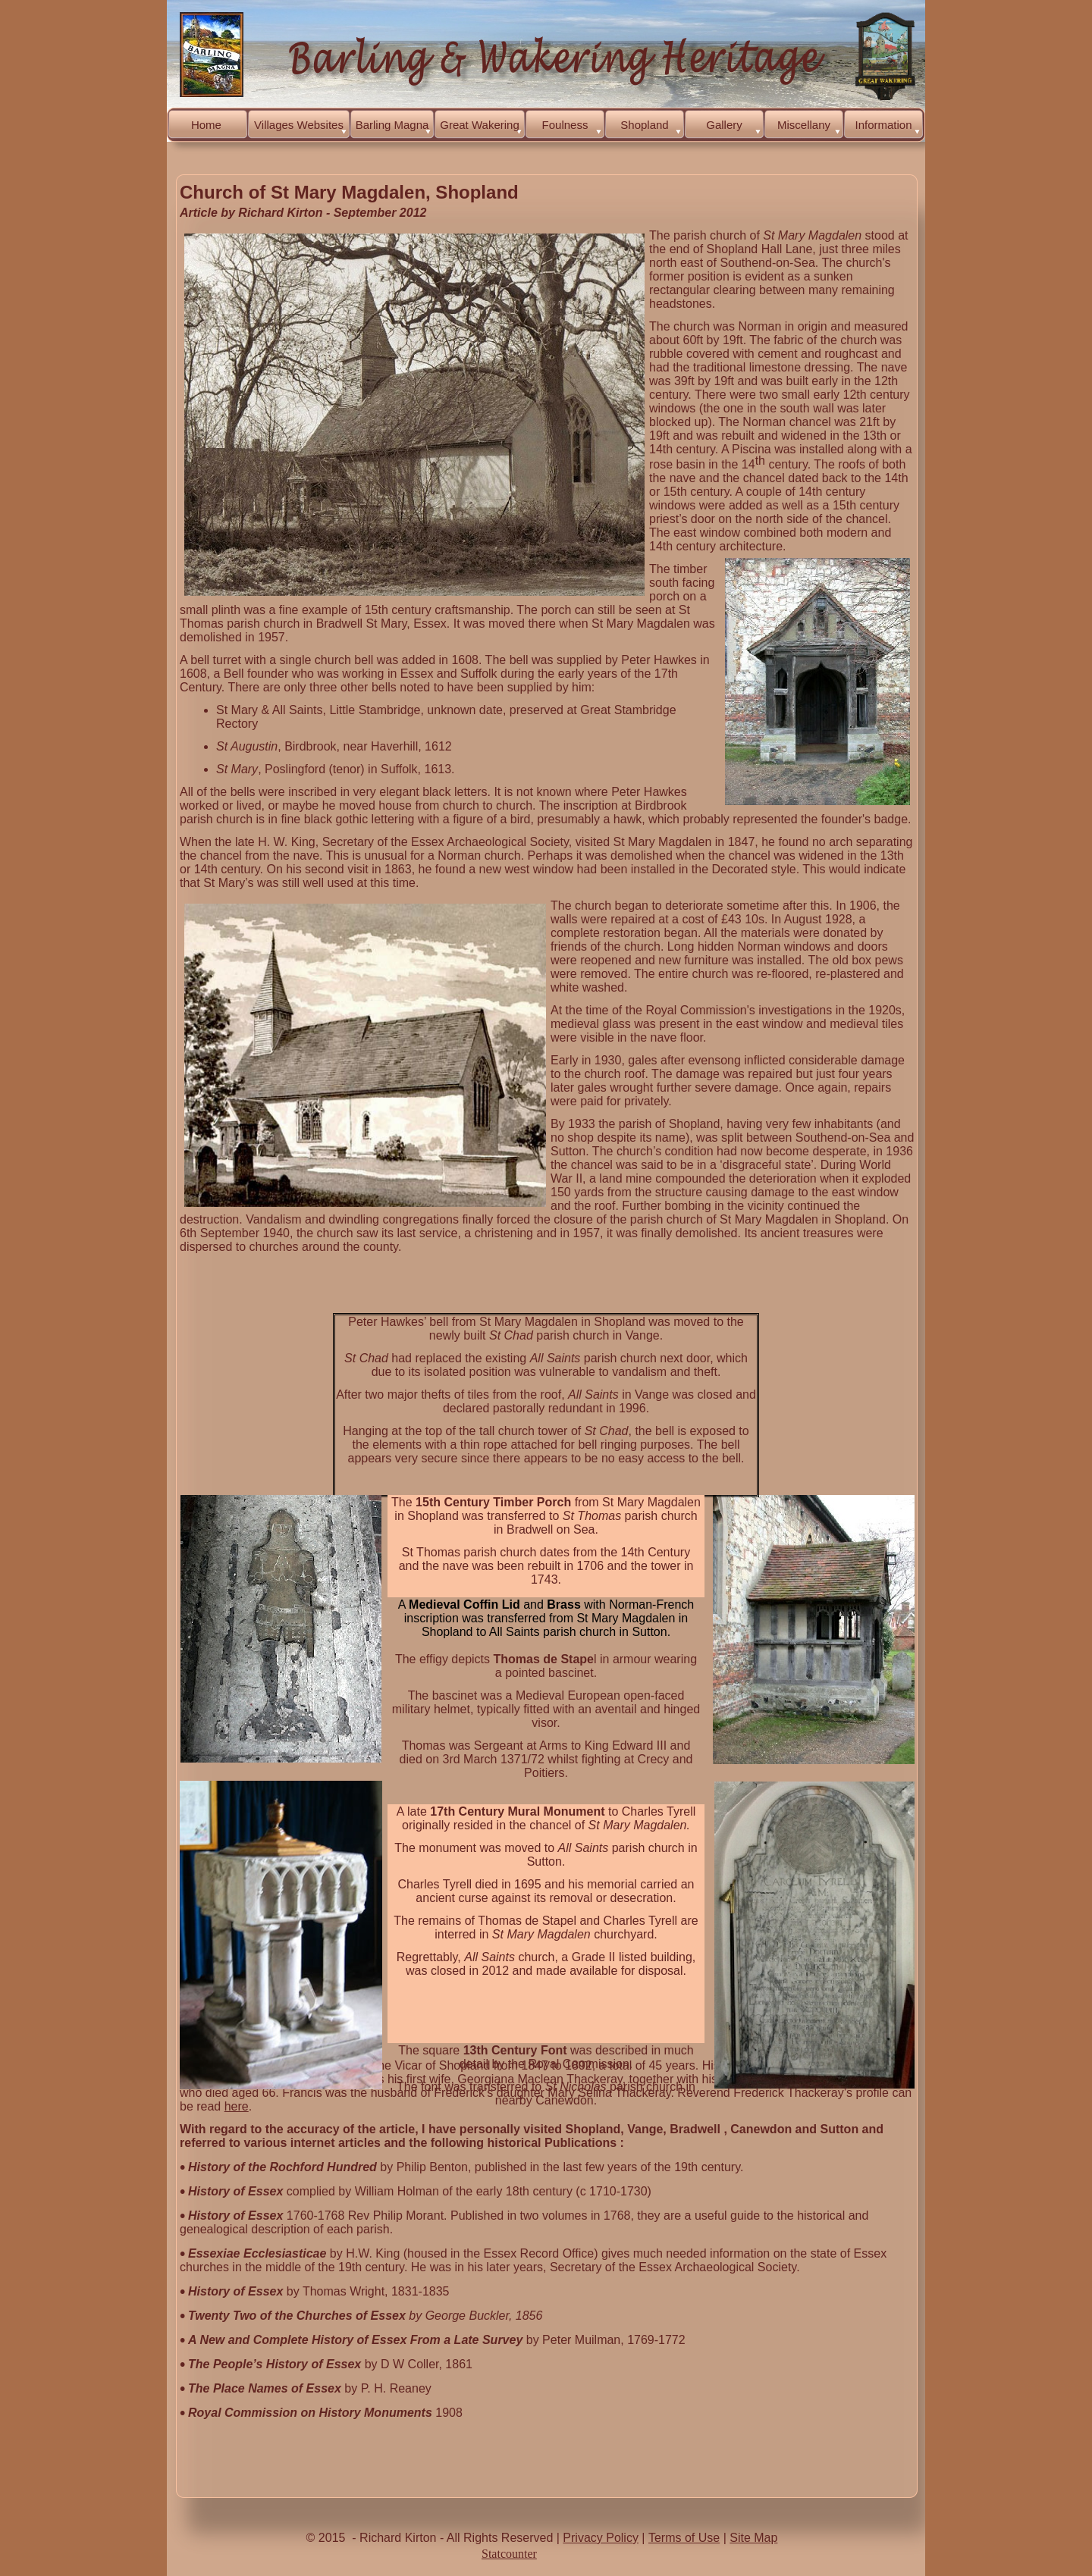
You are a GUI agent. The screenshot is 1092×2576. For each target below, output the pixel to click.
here (236, 2106)
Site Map (753, 2537)
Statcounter (509, 2553)
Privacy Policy (601, 2537)
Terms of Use (684, 2537)
